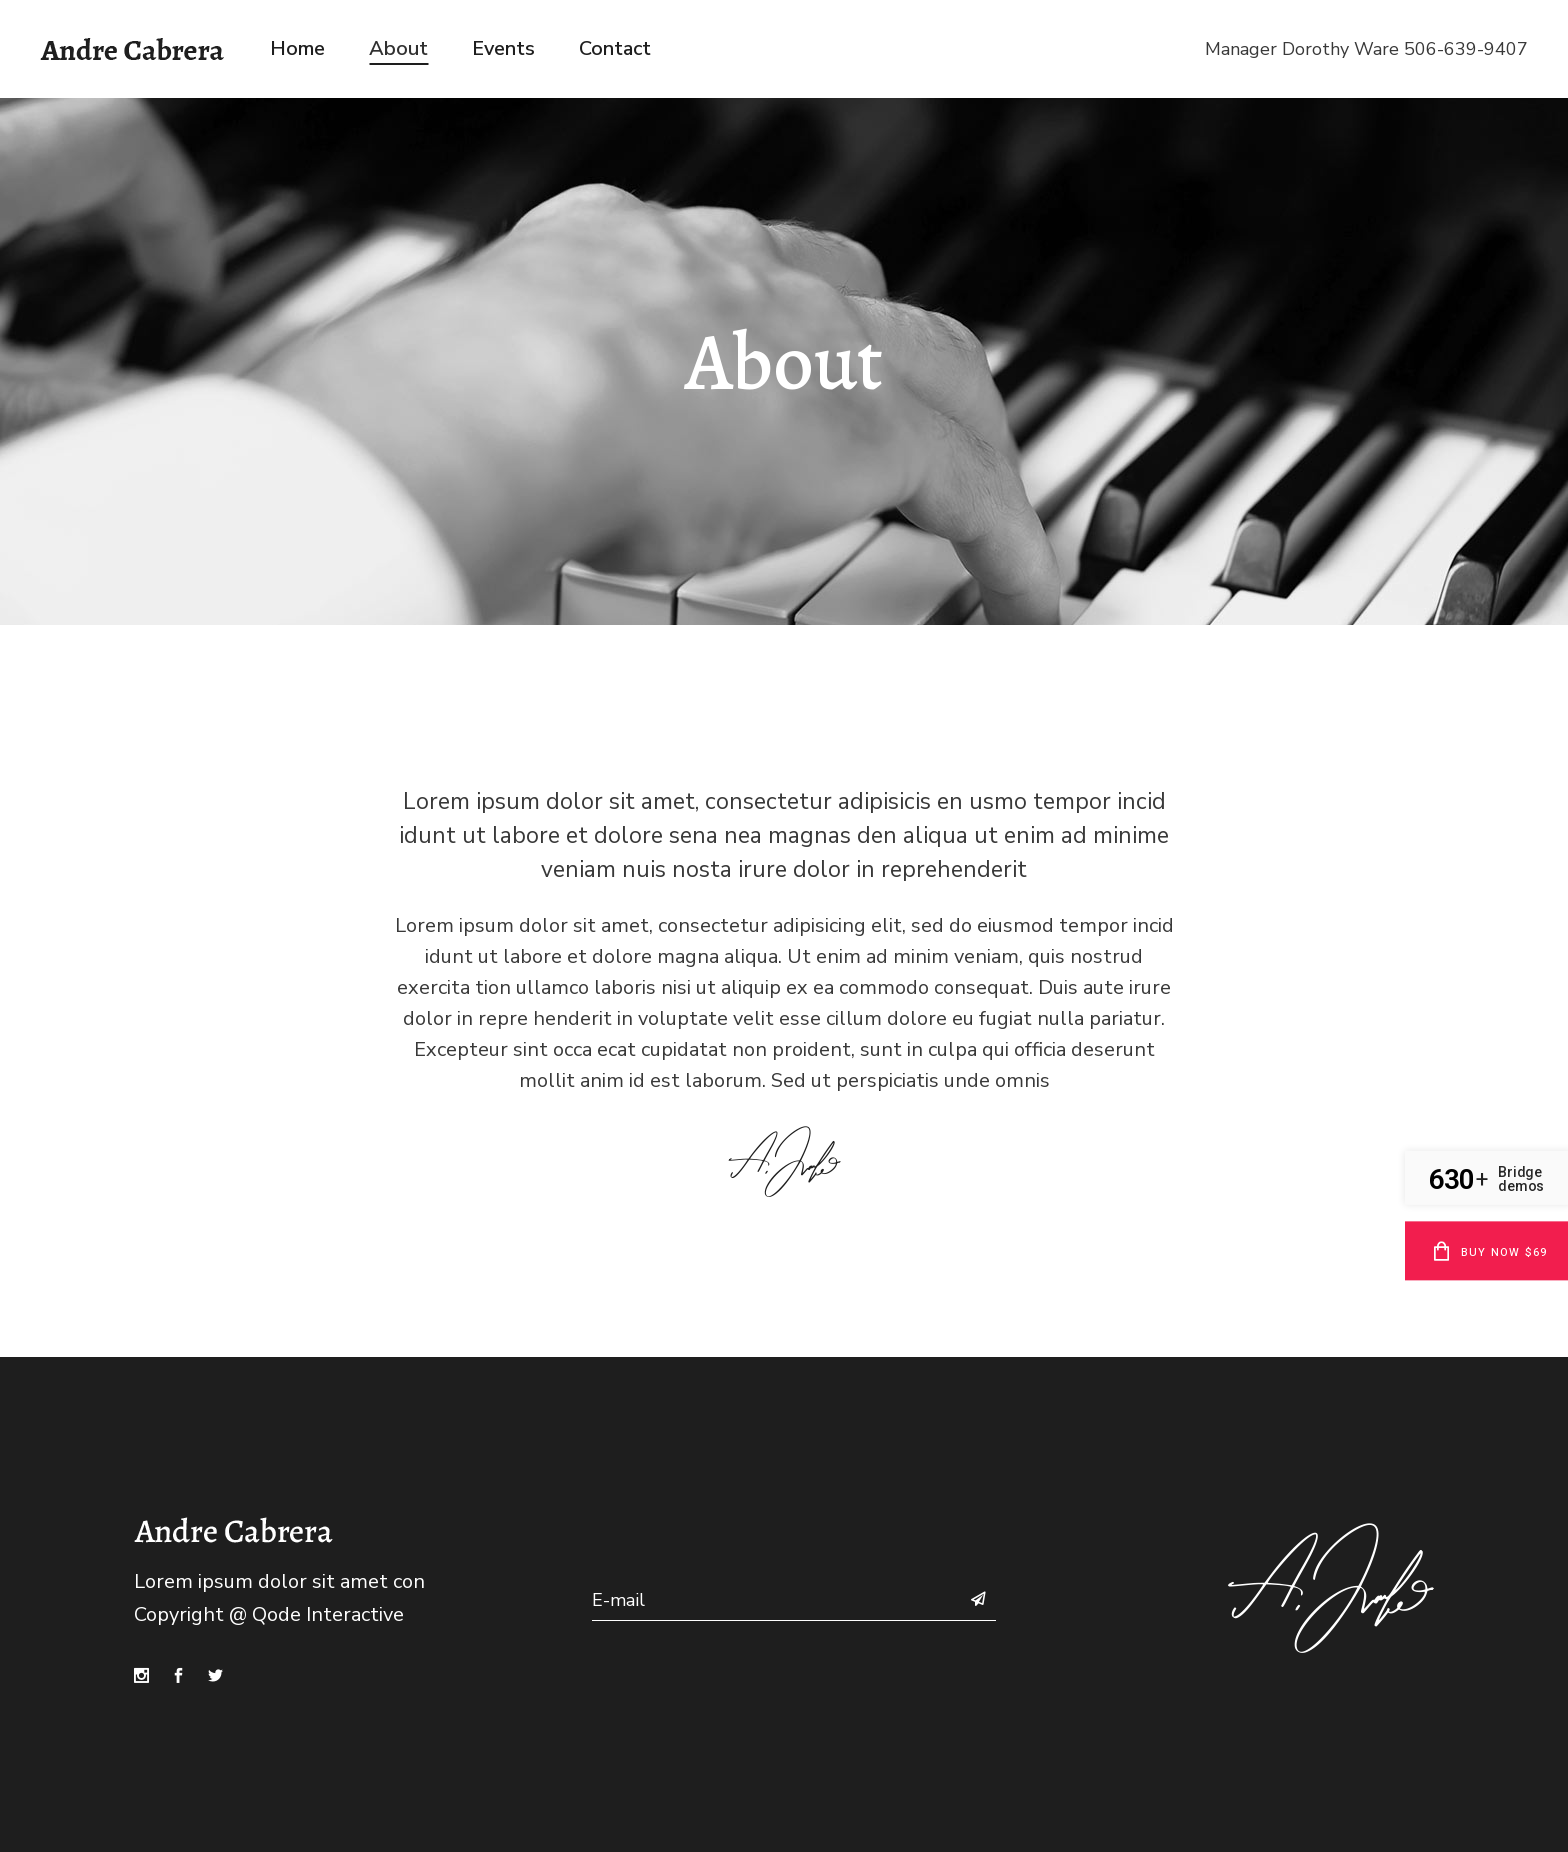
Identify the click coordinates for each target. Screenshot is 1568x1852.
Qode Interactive (328, 1614)
